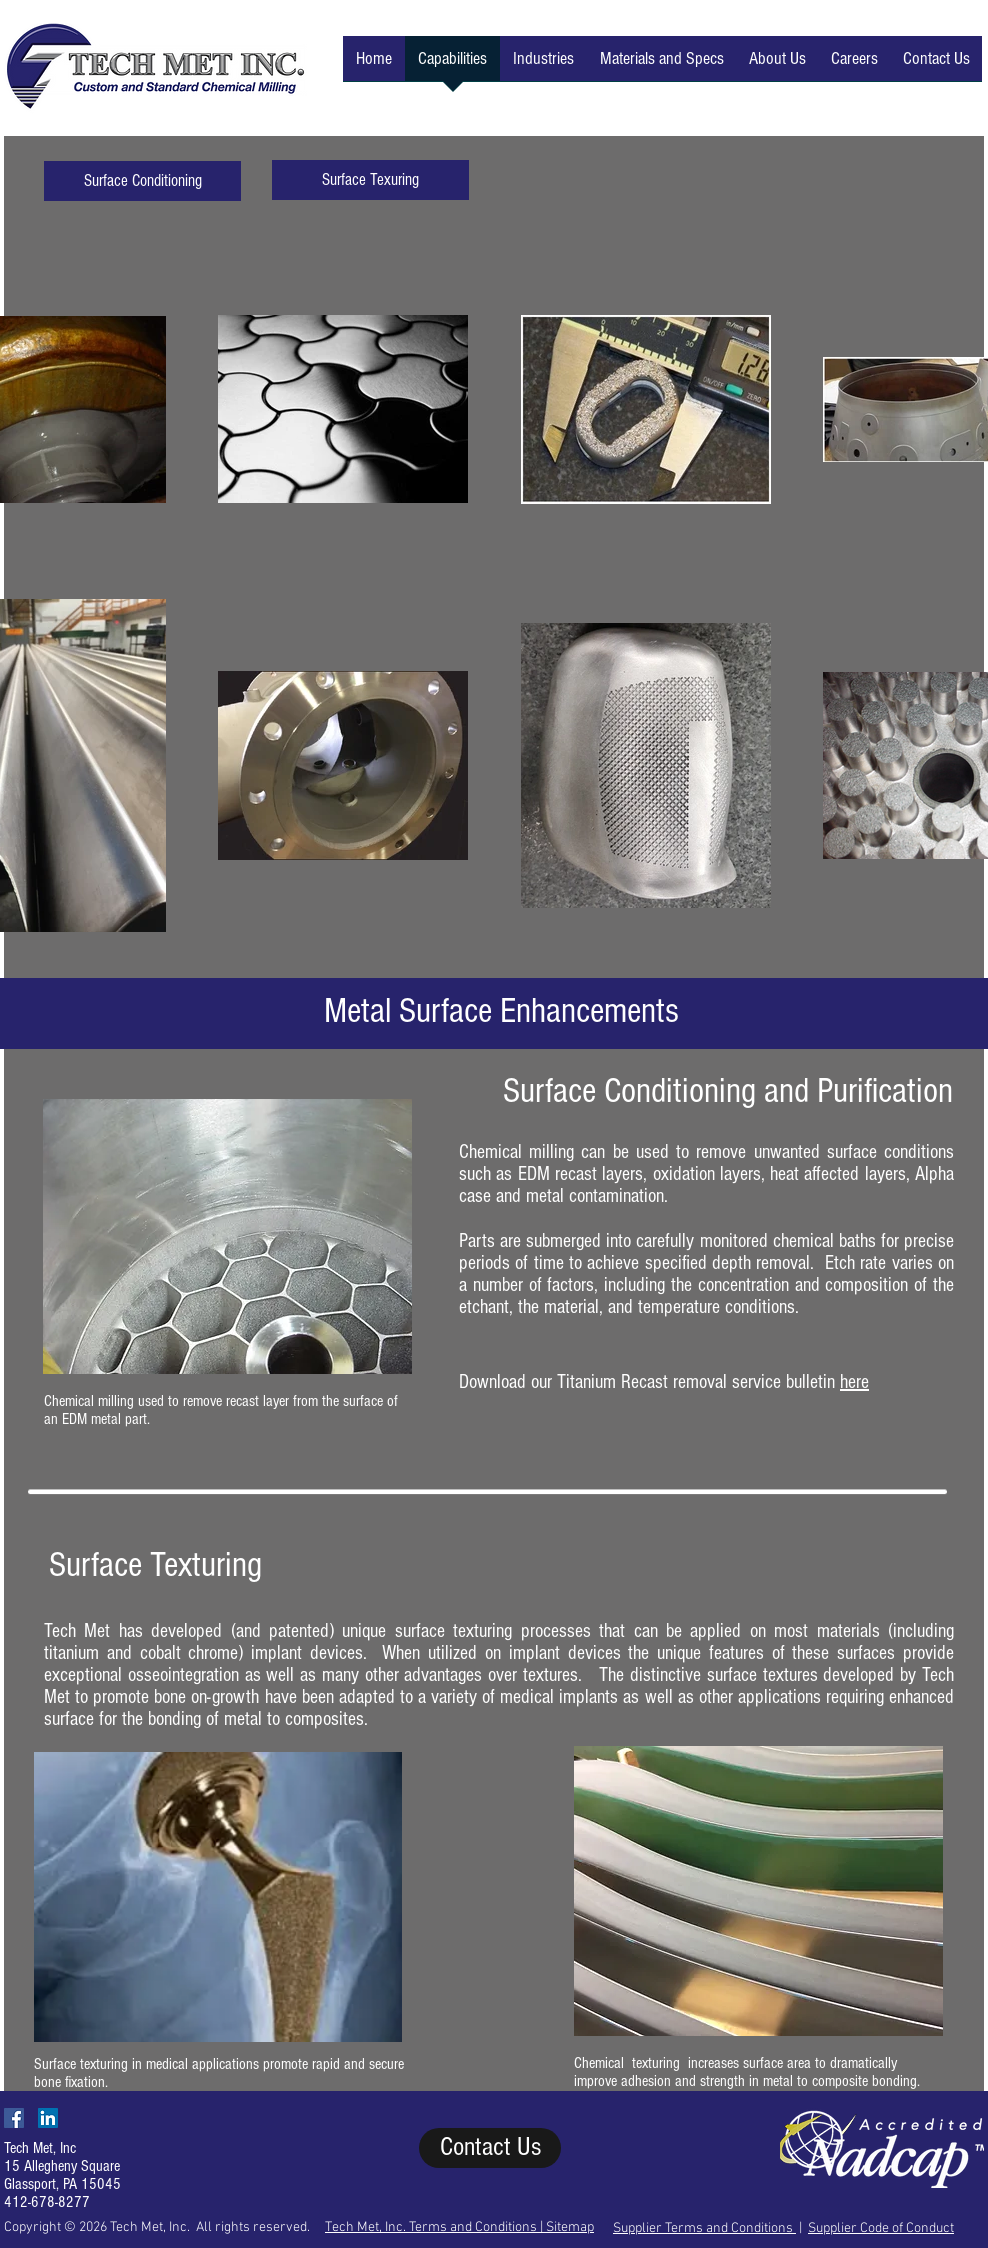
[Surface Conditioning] (142, 181)
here (854, 1382)
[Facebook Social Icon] (14, 2118)
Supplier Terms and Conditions (704, 2228)
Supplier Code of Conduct (881, 2228)
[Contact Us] (490, 2148)
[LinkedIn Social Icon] (48, 2118)
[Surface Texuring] (370, 180)
